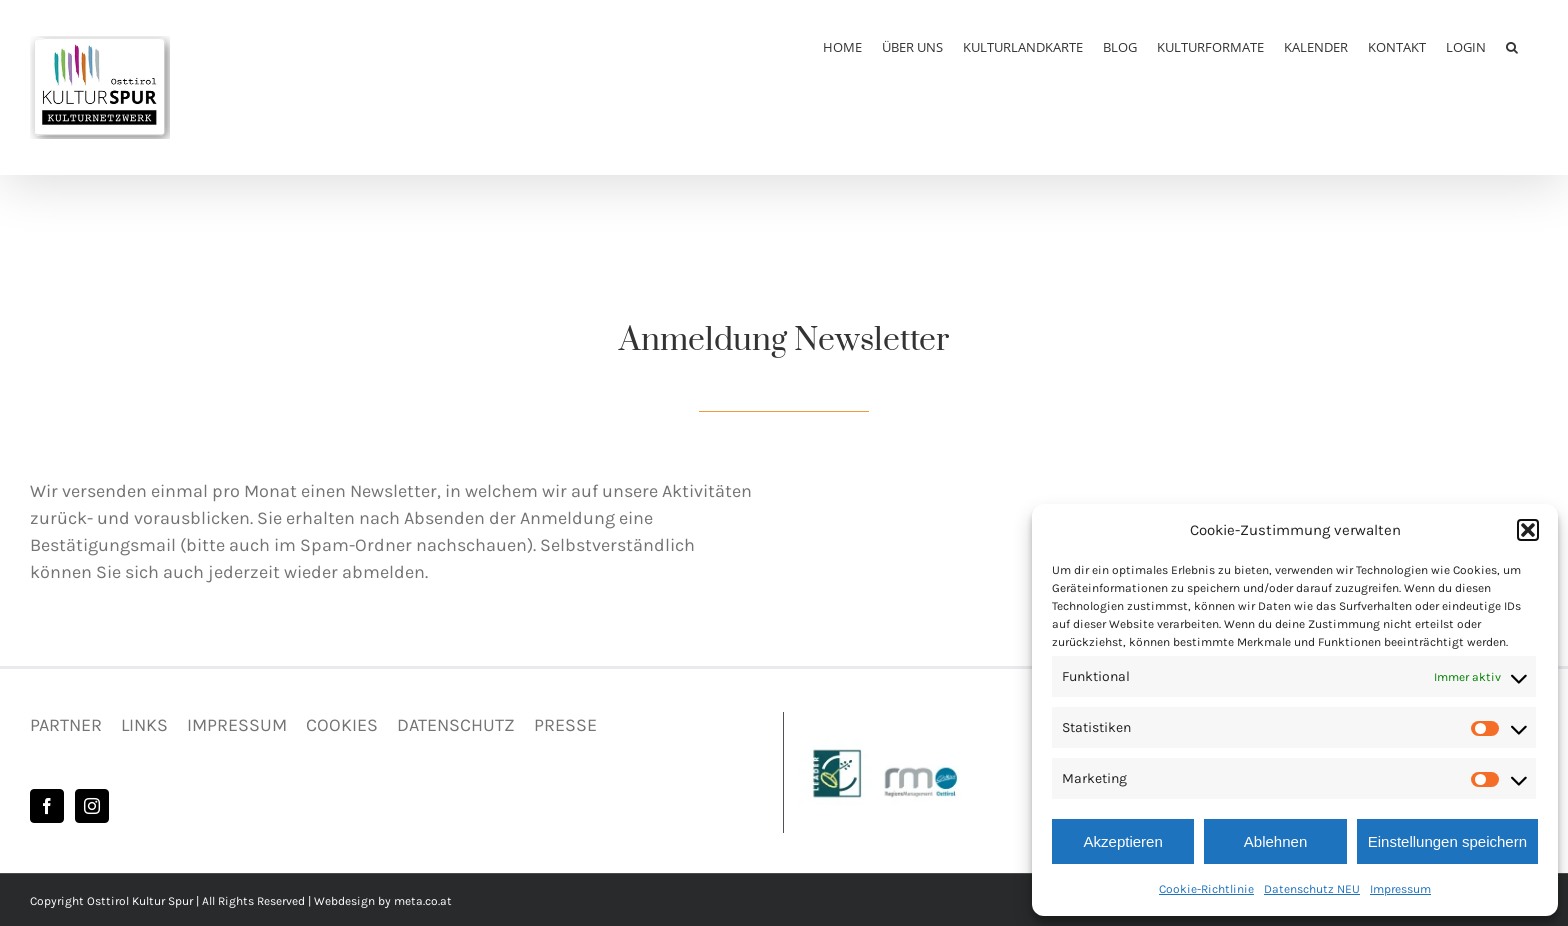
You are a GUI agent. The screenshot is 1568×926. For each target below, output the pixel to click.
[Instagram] (92, 806)
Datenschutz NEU (1312, 889)
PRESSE (565, 725)
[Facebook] (47, 806)
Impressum (1400, 889)
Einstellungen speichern (1447, 841)
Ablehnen (1275, 841)
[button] (1528, 530)
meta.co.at (423, 901)
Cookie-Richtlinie (1206, 889)
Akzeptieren (1123, 841)
